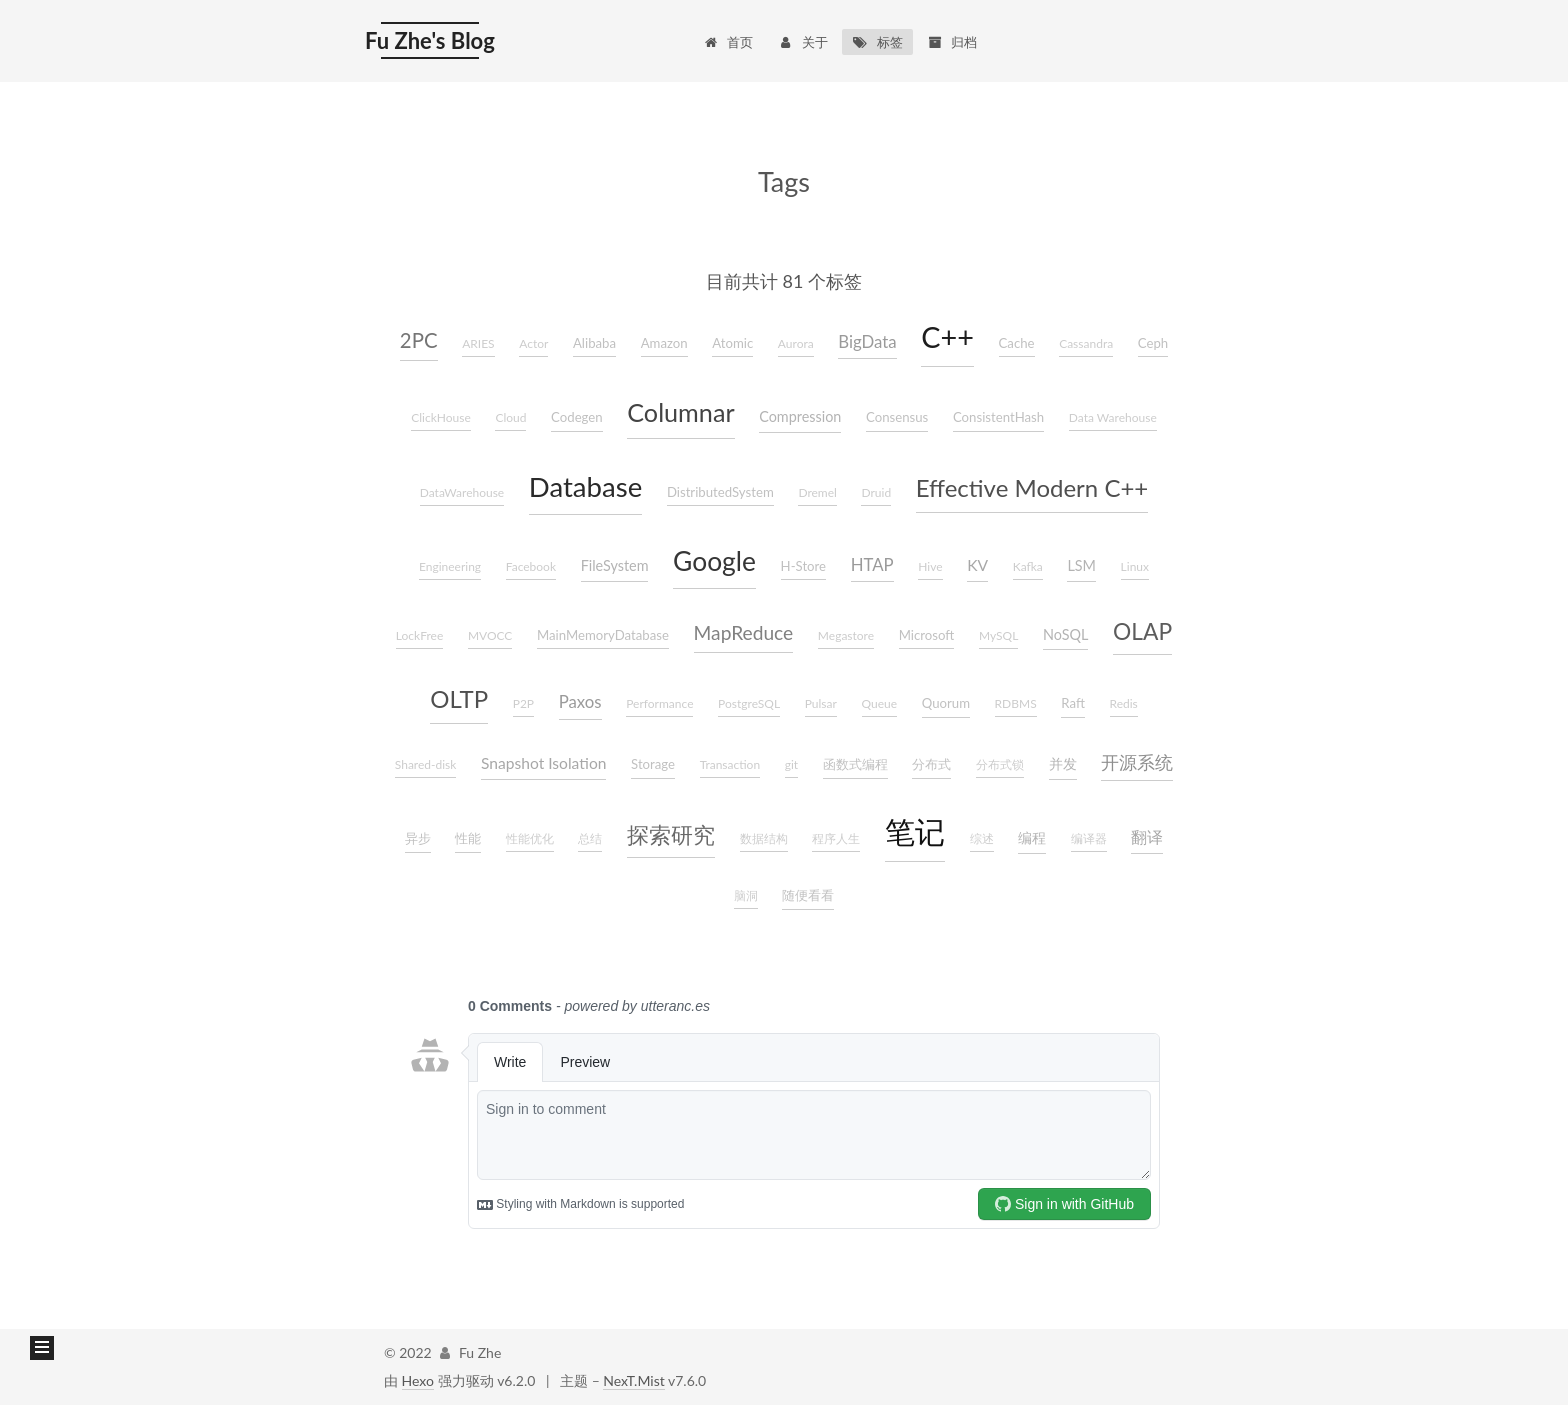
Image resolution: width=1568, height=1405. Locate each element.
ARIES (478, 343)
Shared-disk (426, 764)
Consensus (897, 417)
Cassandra (1086, 343)
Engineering (450, 566)
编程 (1032, 837)
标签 (877, 42)
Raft (1073, 703)
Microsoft (927, 635)
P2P (523, 703)
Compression (800, 416)
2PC (419, 340)
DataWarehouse (462, 492)
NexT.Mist (633, 1380)
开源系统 (1137, 762)
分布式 (931, 764)
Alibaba (594, 343)
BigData (867, 341)
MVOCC (490, 635)
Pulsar (821, 703)
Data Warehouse (1113, 417)
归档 (952, 42)
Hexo (418, 1380)
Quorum (946, 703)
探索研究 (671, 835)
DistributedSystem (720, 492)
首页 (727, 42)
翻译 (1147, 837)
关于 (802, 42)
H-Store (804, 566)
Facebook (531, 566)
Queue (880, 703)
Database (585, 486)
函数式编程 (855, 764)
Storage (653, 764)
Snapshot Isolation (543, 763)
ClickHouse (441, 417)
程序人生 (836, 838)
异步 (418, 838)
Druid (876, 492)
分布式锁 (1000, 764)
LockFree (419, 635)
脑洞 (746, 895)
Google (714, 561)
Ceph (1153, 343)
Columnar (680, 412)
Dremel (817, 492)
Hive (930, 566)
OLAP (1142, 631)
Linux (1135, 566)
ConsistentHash (998, 417)
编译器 (1089, 838)
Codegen (577, 417)
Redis (1124, 703)
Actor (533, 343)
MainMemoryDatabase (603, 635)
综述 (982, 838)
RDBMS (1016, 703)
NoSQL (1065, 634)
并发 (1063, 763)
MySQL (998, 635)
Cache (1017, 343)
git (791, 764)
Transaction (730, 764)
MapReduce (744, 632)
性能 (468, 838)
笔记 (915, 831)
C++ (947, 337)
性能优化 (530, 838)
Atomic (732, 343)
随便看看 (808, 895)
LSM (1081, 565)
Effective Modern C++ (1032, 487)
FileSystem (615, 565)
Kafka (1028, 566)
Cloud (510, 417)
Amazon (664, 343)
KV (977, 565)
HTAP (872, 564)
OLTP (459, 698)
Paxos (580, 701)
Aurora (796, 343)
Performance (659, 703)
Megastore (846, 635)
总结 (590, 838)
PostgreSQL (749, 703)
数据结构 (764, 838)
